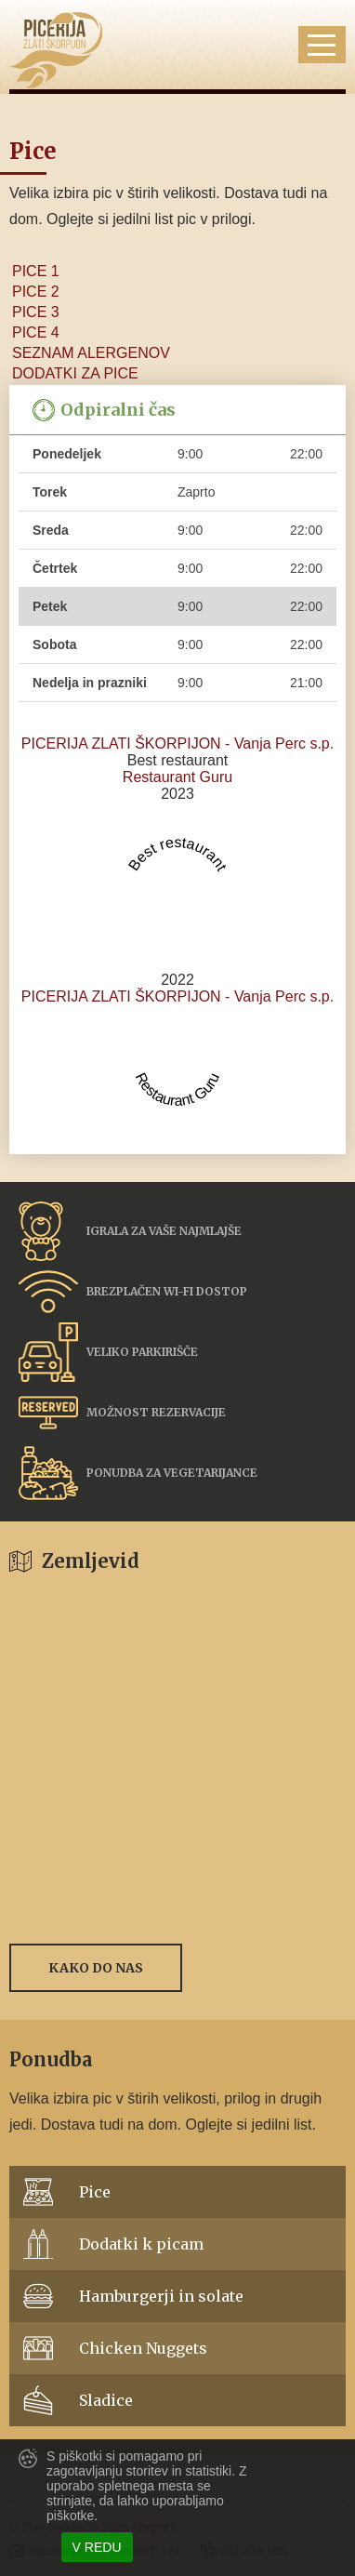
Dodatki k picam (141, 2244)
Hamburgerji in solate (161, 2296)
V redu (97, 2547)
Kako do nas (95, 1967)
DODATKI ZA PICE (75, 373)
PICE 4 (35, 332)
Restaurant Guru (177, 777)
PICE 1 (35, 271)
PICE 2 (35, 291)
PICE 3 (35, 312)
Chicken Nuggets (143, 2348)
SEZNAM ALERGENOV (91, 353)
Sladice (106, 2400)
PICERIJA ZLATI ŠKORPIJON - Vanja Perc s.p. (177, 743)
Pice (95, 2192)
